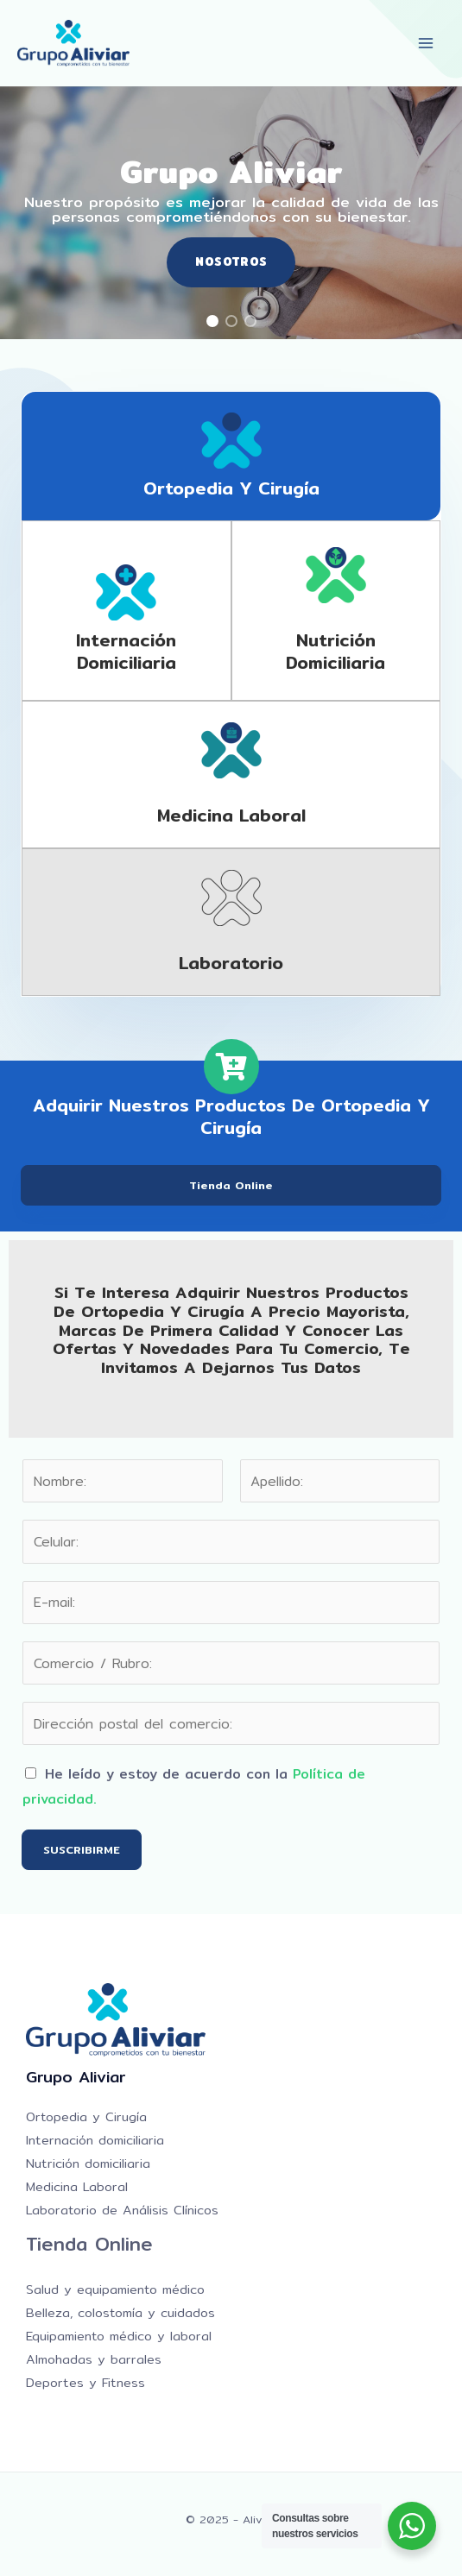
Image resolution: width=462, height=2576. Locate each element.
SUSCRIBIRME (81, 1849)
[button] (212, 321)
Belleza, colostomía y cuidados (120, 2312)
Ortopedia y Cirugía (231, 488)
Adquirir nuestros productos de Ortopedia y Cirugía (231, 1116)
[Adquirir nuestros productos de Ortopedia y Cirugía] (231, 1066)
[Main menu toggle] (426, 42)
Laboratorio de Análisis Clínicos (122, 2210)
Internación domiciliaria (126, 651)
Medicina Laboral (77, 2186)
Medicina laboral (231, 815)
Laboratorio (231, 962)
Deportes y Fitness (85, 2382)
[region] (231, 212)
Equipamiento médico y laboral (119, 2336)
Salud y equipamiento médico (115, 2289)
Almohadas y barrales (93, 2359)
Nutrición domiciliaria (335, 651)
